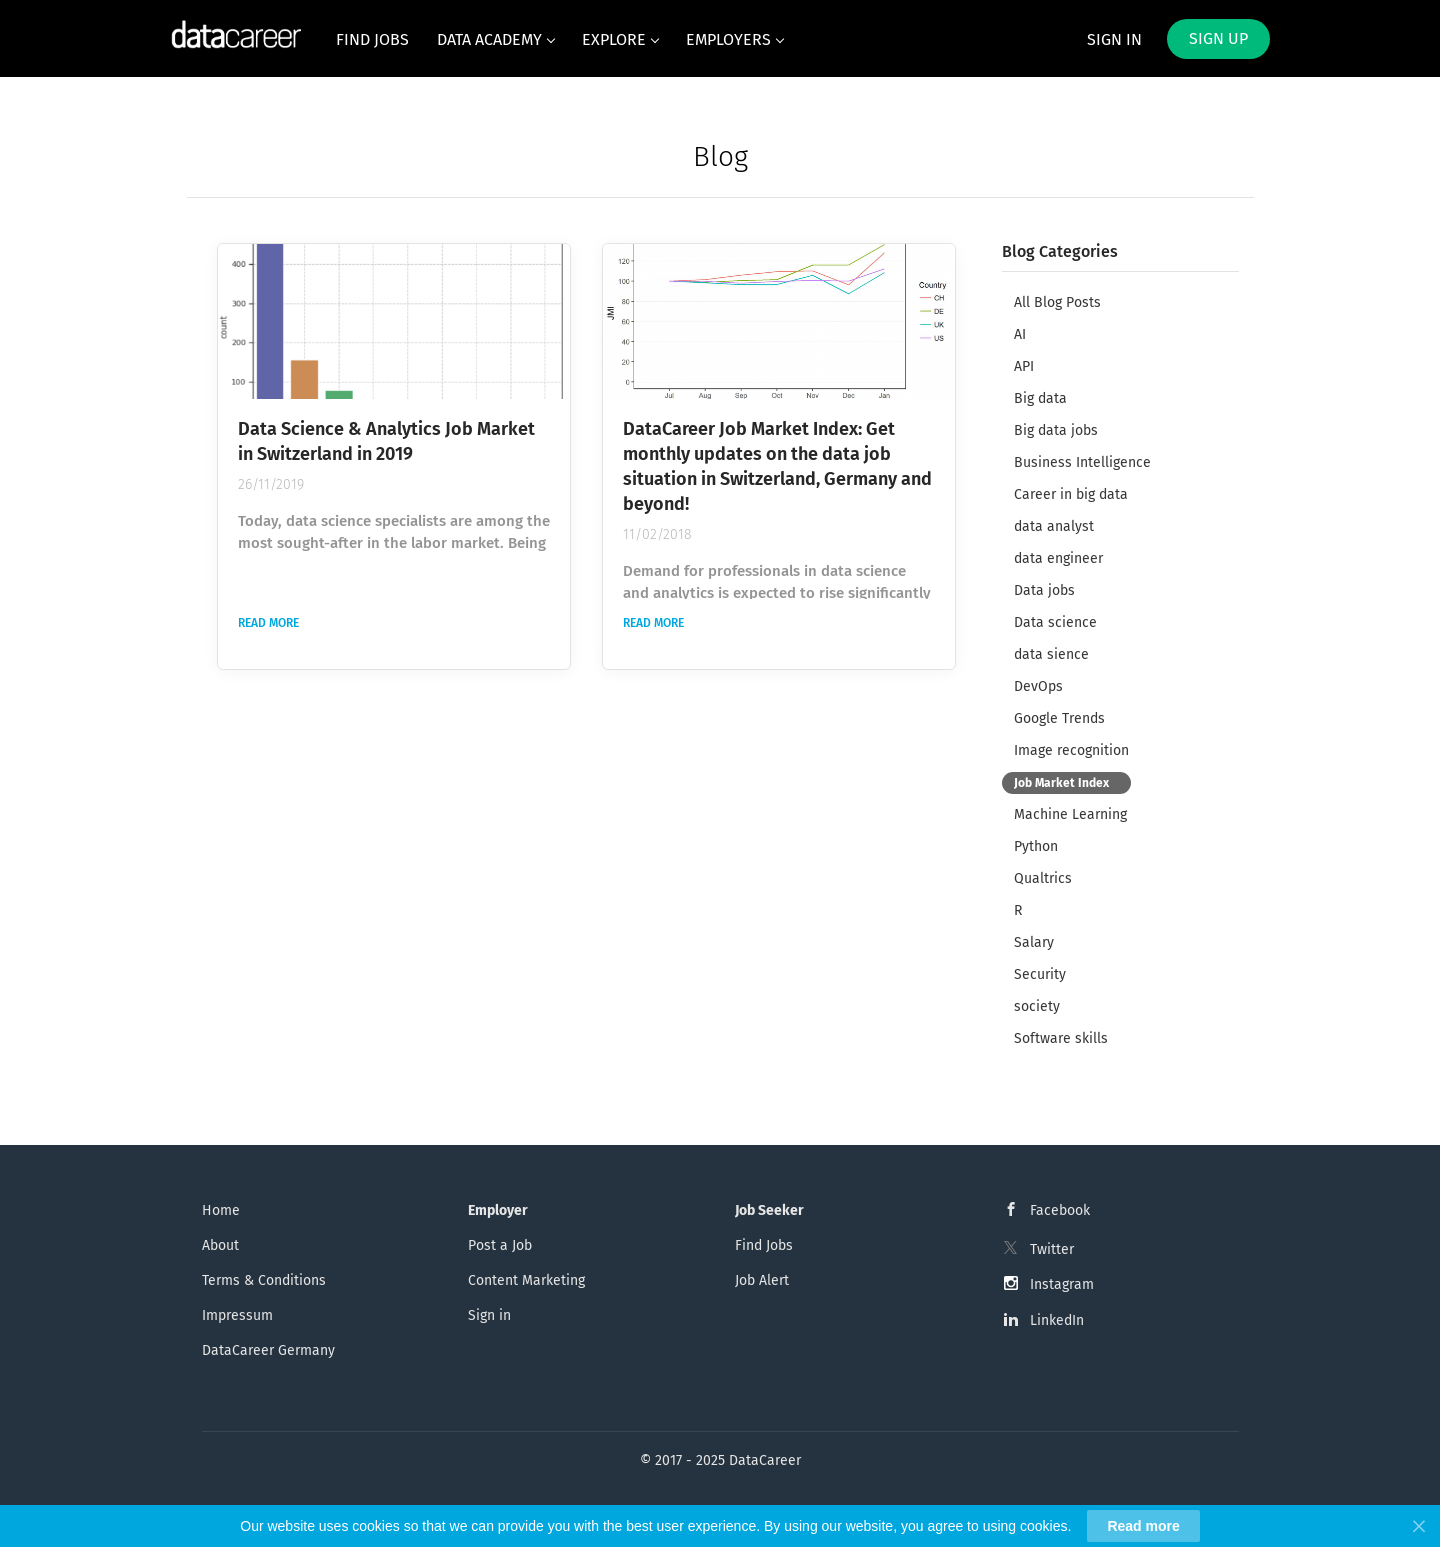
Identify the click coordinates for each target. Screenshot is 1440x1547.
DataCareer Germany (268, 1350)
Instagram (1062, 1284)
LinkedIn (1057, 1320)
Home (221, 1210)
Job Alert (762, 1280)
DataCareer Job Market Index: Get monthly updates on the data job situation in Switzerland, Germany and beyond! (777, 466)
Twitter (1052, 1249)
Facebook (1060, 1210)
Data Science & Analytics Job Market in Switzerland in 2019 (386, 441)
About (220, 1245)
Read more (268, 623)
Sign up (1218, 38)
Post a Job (500, 1245)
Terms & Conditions (264, 1280)
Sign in (1114, 39)
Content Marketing (526, 1280)
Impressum (237, 1315)
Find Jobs (764, 1245)
